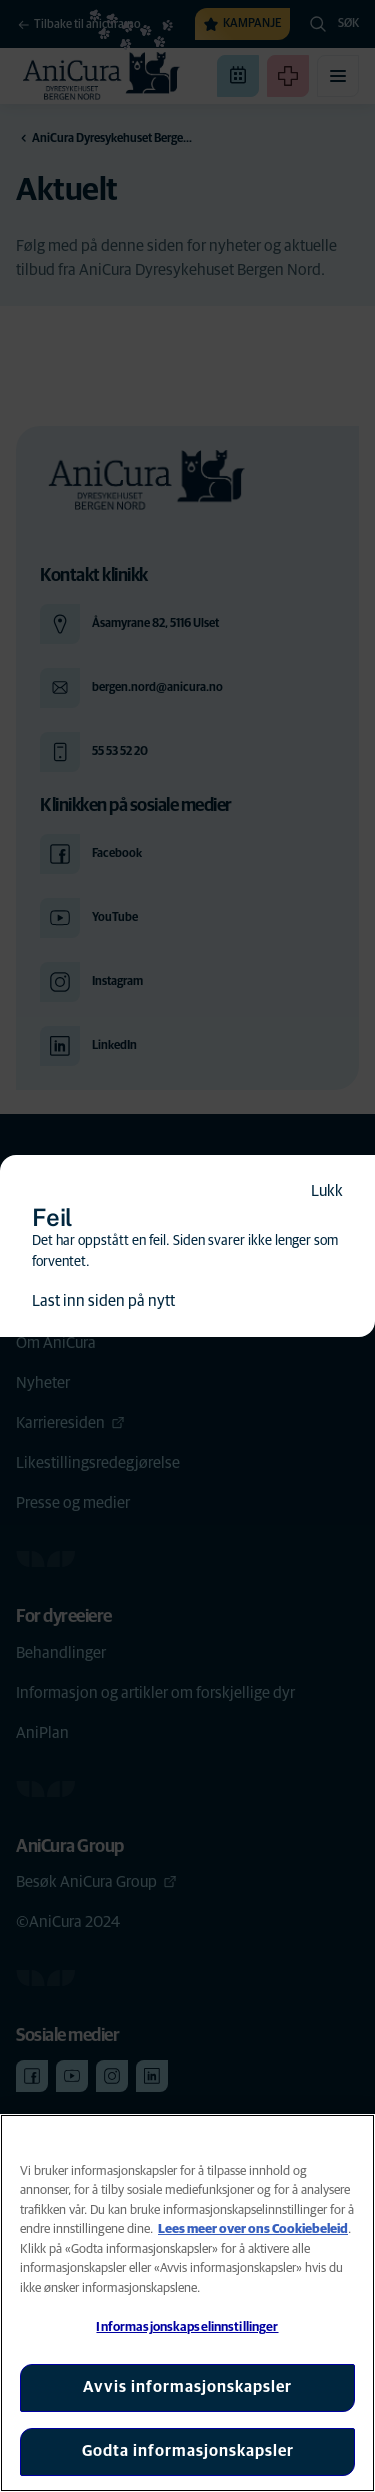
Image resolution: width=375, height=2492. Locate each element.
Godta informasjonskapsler (188, 2451)
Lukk (327, 1191)
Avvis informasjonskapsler (187, 2387)
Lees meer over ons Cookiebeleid (253, 2229)
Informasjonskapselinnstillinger (187, 2327)
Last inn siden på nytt (103, 1301)
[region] (187, 2303)
